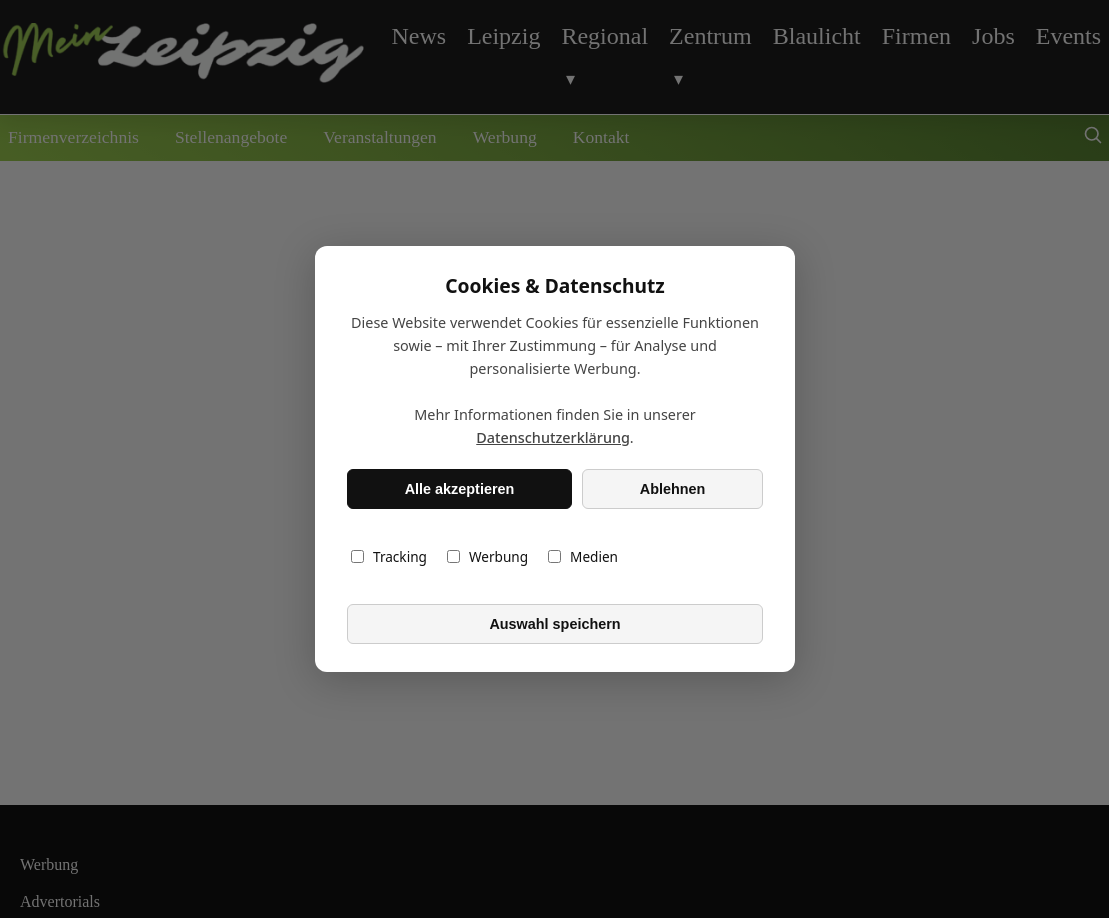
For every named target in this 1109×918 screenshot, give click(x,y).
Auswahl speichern (554, 624)
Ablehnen (672, 489)
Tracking (389, 556)
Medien (583, 556)
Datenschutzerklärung (553, 437)
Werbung (486, 556)
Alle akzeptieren (459, 489)
